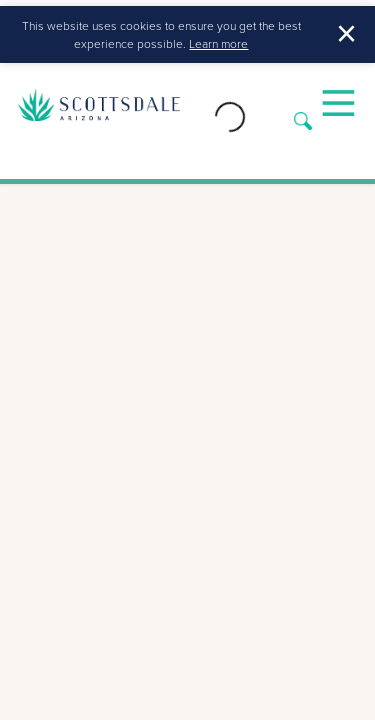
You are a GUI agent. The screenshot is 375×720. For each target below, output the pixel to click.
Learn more (218, 43)
